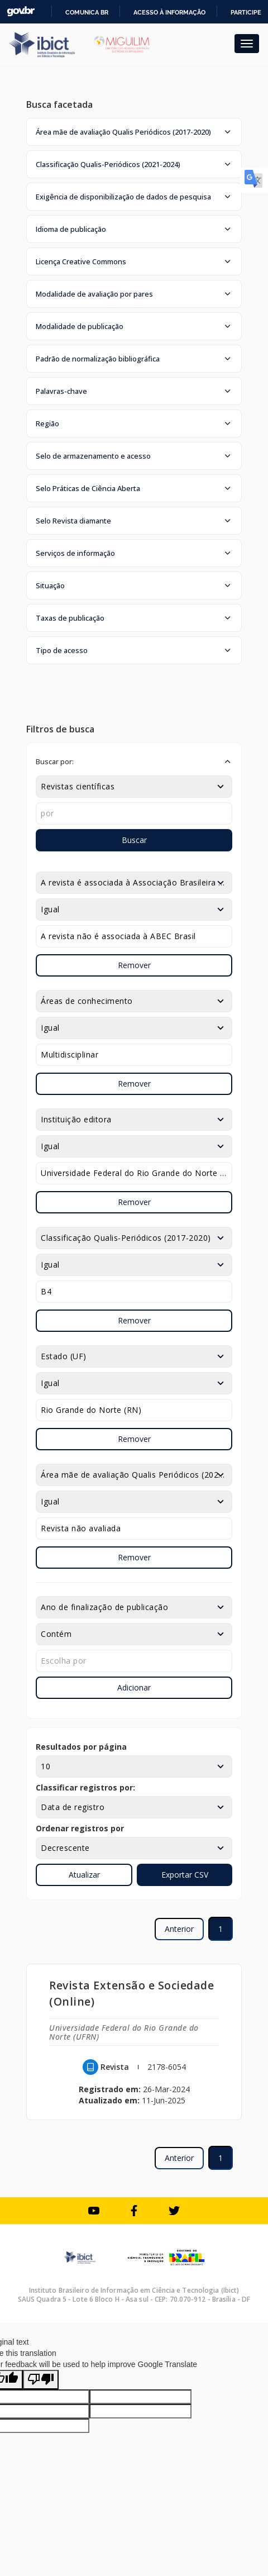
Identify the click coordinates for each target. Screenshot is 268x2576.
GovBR (21, 11)
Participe (246, 12)
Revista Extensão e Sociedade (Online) (131, 1993)
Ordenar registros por (80, 1828)
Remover (134, 965)
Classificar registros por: (85, 1787)
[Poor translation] (41, 2379)
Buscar (134, 840)
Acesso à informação (169, 12)
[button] (134, 131)
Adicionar (134, 1687)
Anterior (179, 1928)
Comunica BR (86, 12)
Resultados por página (81, 1746)
